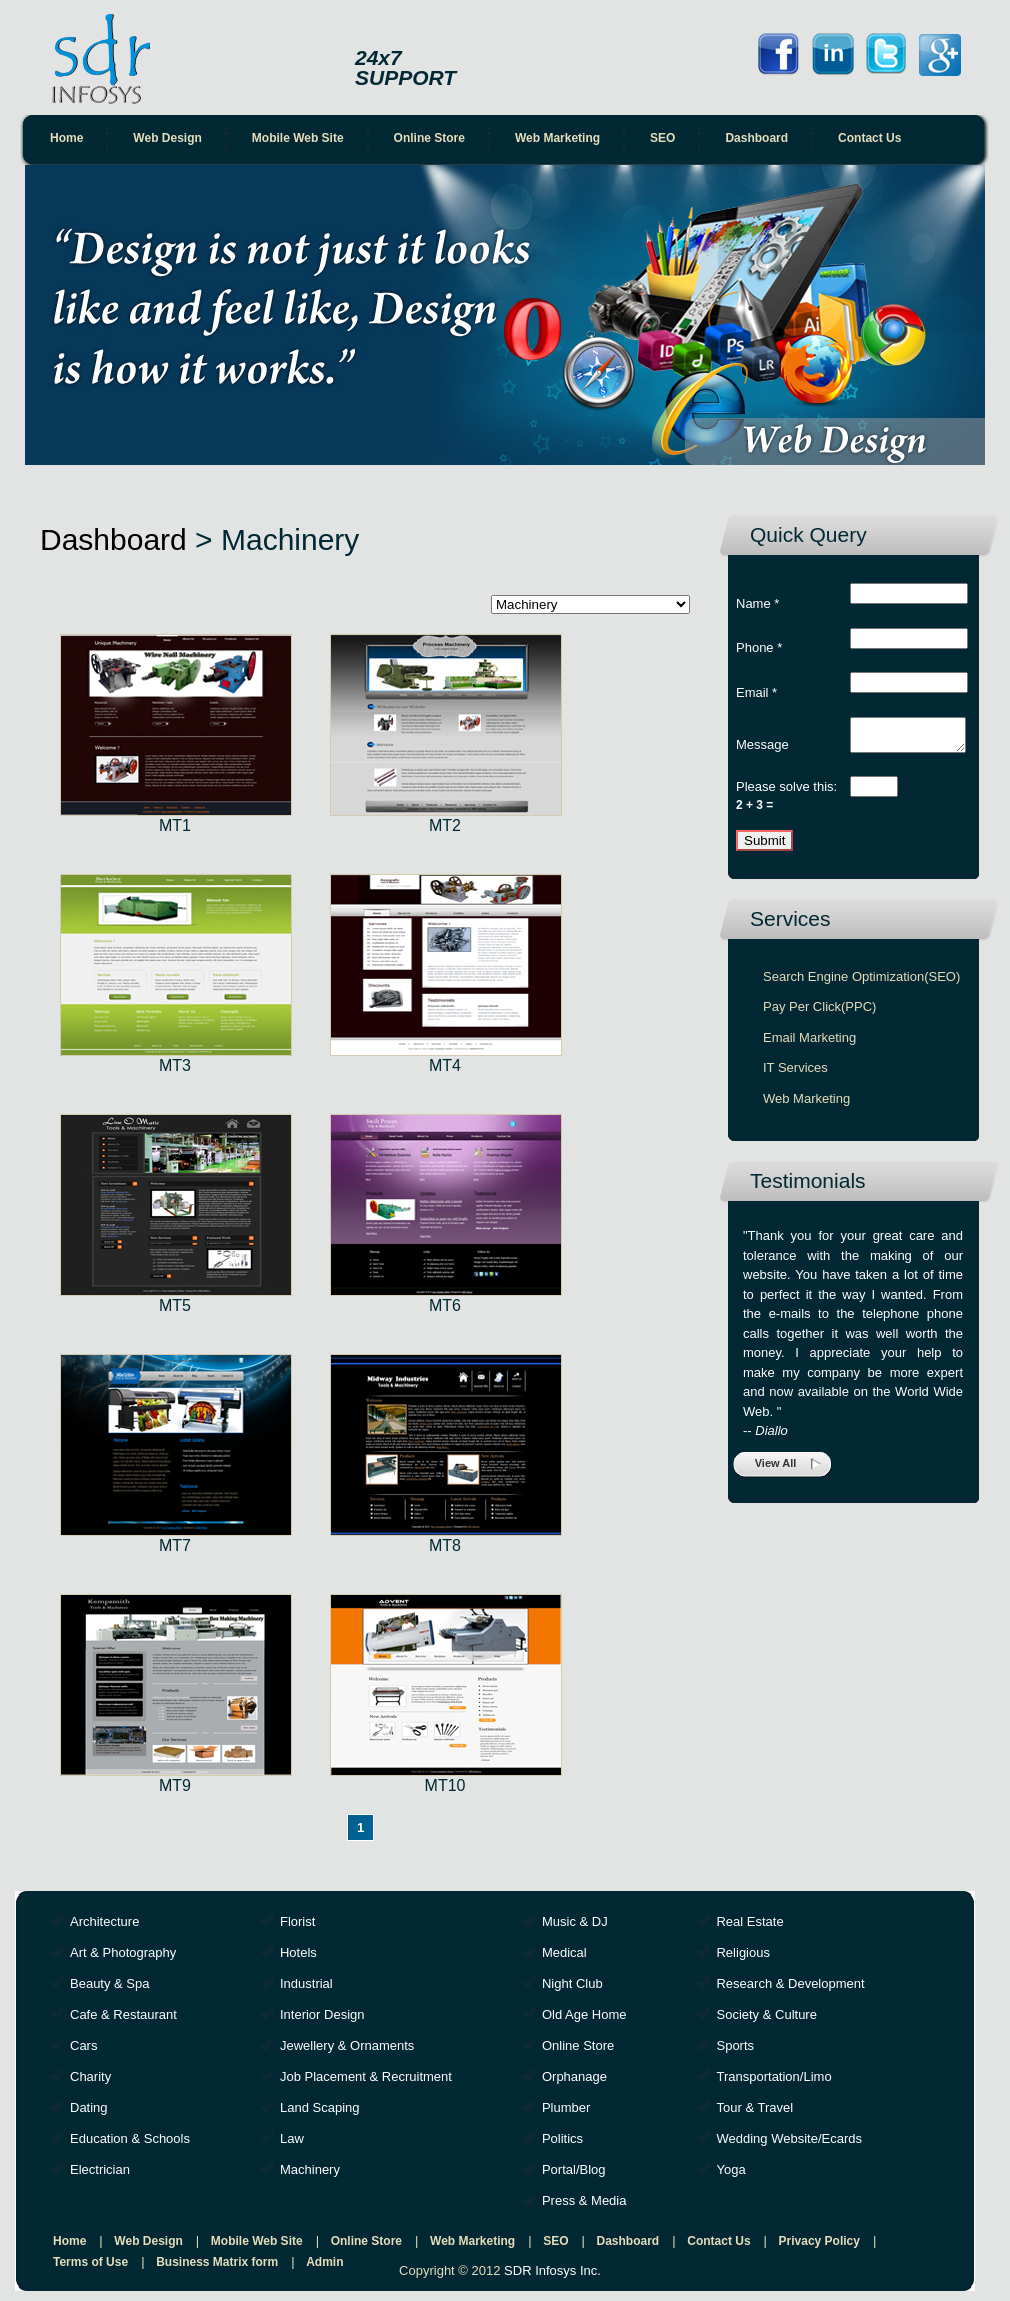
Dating (89, 2107)
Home (66, 138)
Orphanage (574, 2076)
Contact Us (869, 138)
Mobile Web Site (298, 138)
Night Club (572, 1983)
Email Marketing (809, 1043)
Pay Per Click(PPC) (819, 1012)
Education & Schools (130, 2138)
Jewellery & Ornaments (347, 2045)
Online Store (429, 138)
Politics (562, 2138)
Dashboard (756, 138)
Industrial (306, 1983)
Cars (83, 2045)
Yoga (730, 2169)
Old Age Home (584, 2014)
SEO (662, 138)
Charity (90, 2076)
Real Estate (749, 1921)
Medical (564, 1952)
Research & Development (790, 1983)
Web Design (167, 138)
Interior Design (322, 2014)
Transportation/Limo (773, 2076)
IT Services (795, 1073)
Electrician (100, 2169)
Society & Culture (766, 2014)
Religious (742, 1952)
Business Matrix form (217, 2262)
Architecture (104, 1921)
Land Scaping (320, 2107)
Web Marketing (557, 138)
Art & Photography (123, 1952)
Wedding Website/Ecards (788, 2138)
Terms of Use (90, 2262)
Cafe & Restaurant (123, 2014)
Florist (297, 1921)
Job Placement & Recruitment (366, 2076)
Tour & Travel (754, 2107)
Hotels (298, 1952)
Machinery (310, 2169)
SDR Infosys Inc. (552, 2270)
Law (292, 2138)
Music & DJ (575, 1921)
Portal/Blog (574, 2169)
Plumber (566, 2107)
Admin (324, 2262)
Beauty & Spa (110, 1983)
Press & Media (584, 2200)
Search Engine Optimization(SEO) (861, 982)
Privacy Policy (819, 2241)
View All (776, 1469)
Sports (735, 2045)
